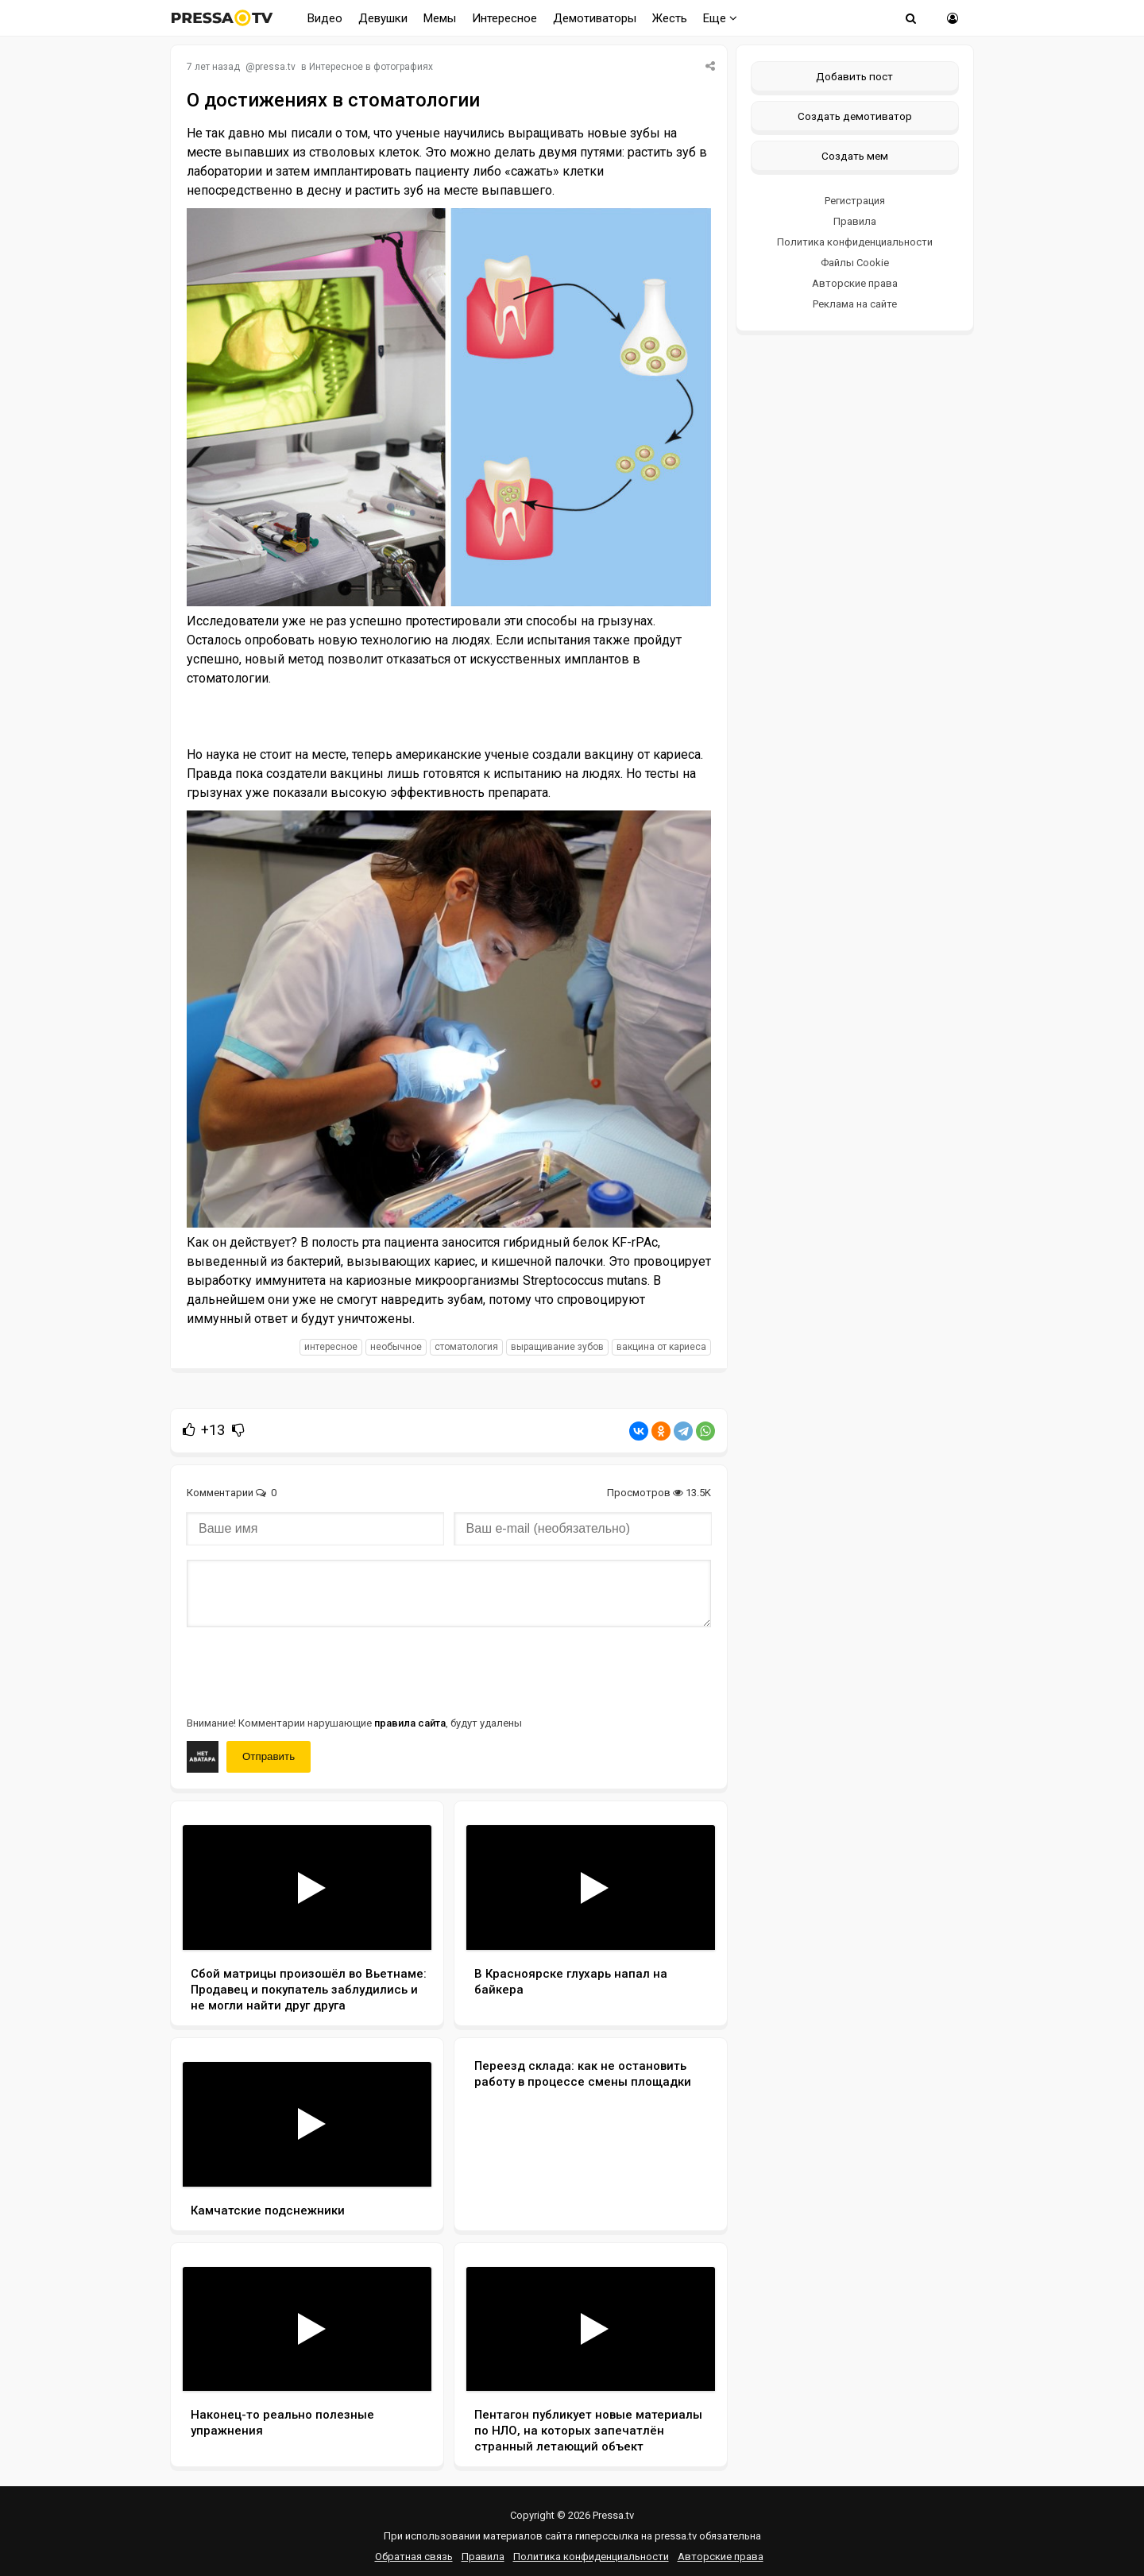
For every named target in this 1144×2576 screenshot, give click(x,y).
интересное (331, 1346)
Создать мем (854, 155)
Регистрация (855, 201)
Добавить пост (854, 76)
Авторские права (855, 283)
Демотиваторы (594, 18)
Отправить (268, 1756)
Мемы (439, 18)
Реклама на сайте (855, 304)
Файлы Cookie (855, 263)
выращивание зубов (557, 1346)
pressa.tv (275, 66)
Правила (854, 221)
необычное (396, 1346)
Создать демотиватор (855, 116)
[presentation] (307, 1670)
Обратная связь (414, 2556)
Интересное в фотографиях (371, 66)
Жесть (669, 18)
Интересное (504, 18)
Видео (324, 18)
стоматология (466, 1346)
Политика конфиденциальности (855, 242)
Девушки (383, 18)
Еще (720, 18)
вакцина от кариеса (661, 1346)
